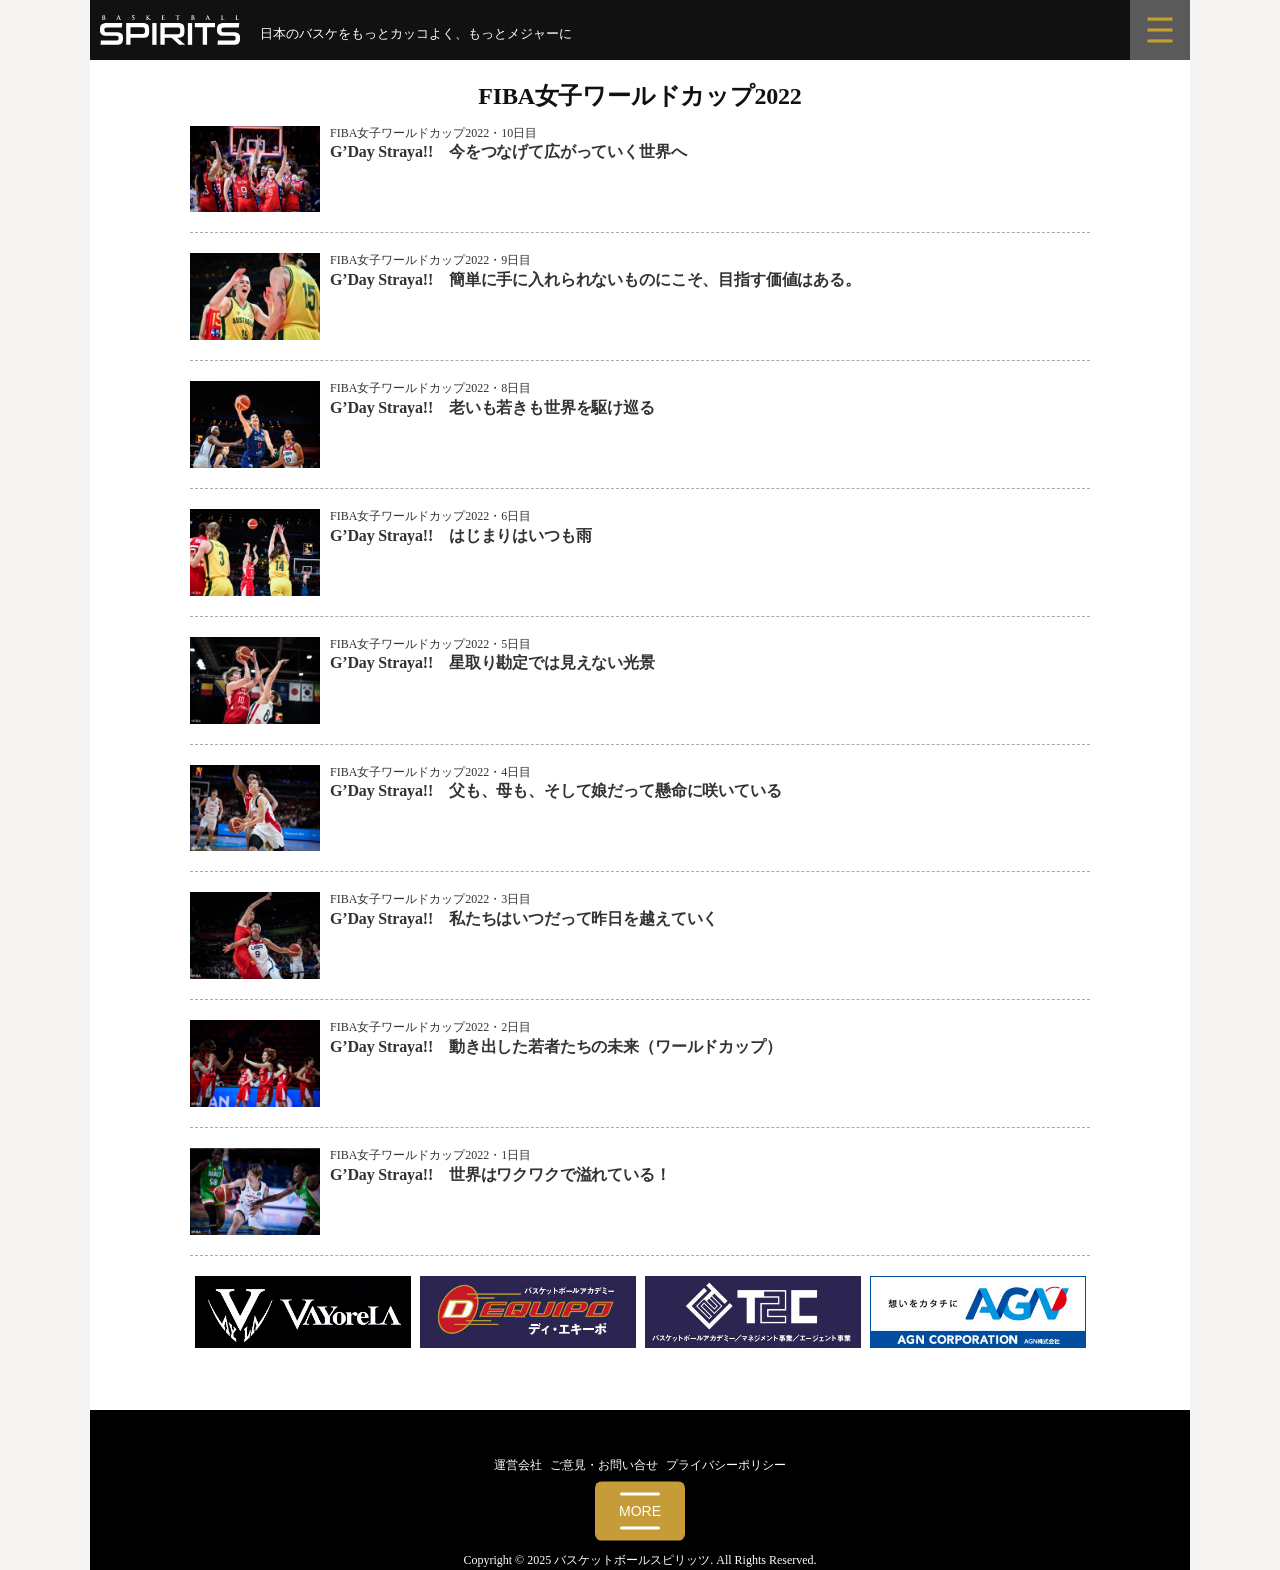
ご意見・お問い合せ (604, 1465)
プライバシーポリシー (726, 1465)
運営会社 (518, 1465)
